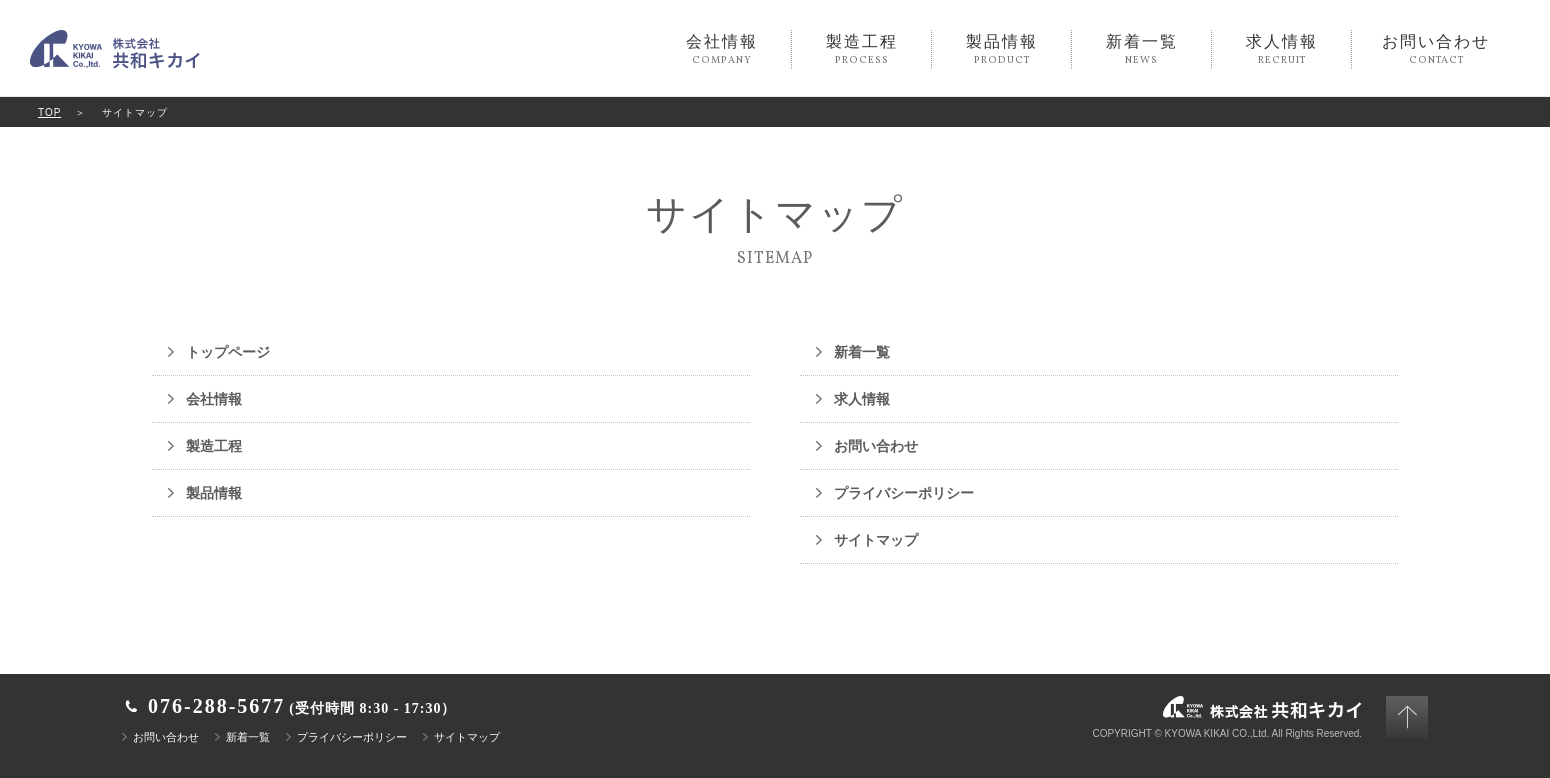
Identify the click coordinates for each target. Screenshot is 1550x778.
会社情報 (721, 50)
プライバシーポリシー (904, 493)
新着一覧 (1141, 50)
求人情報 (1281, 50)
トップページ (228, 352)
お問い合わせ (1436, 50)
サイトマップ (876, 540)
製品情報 (1001, 50)
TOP (49, 112)
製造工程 (861, 50)
